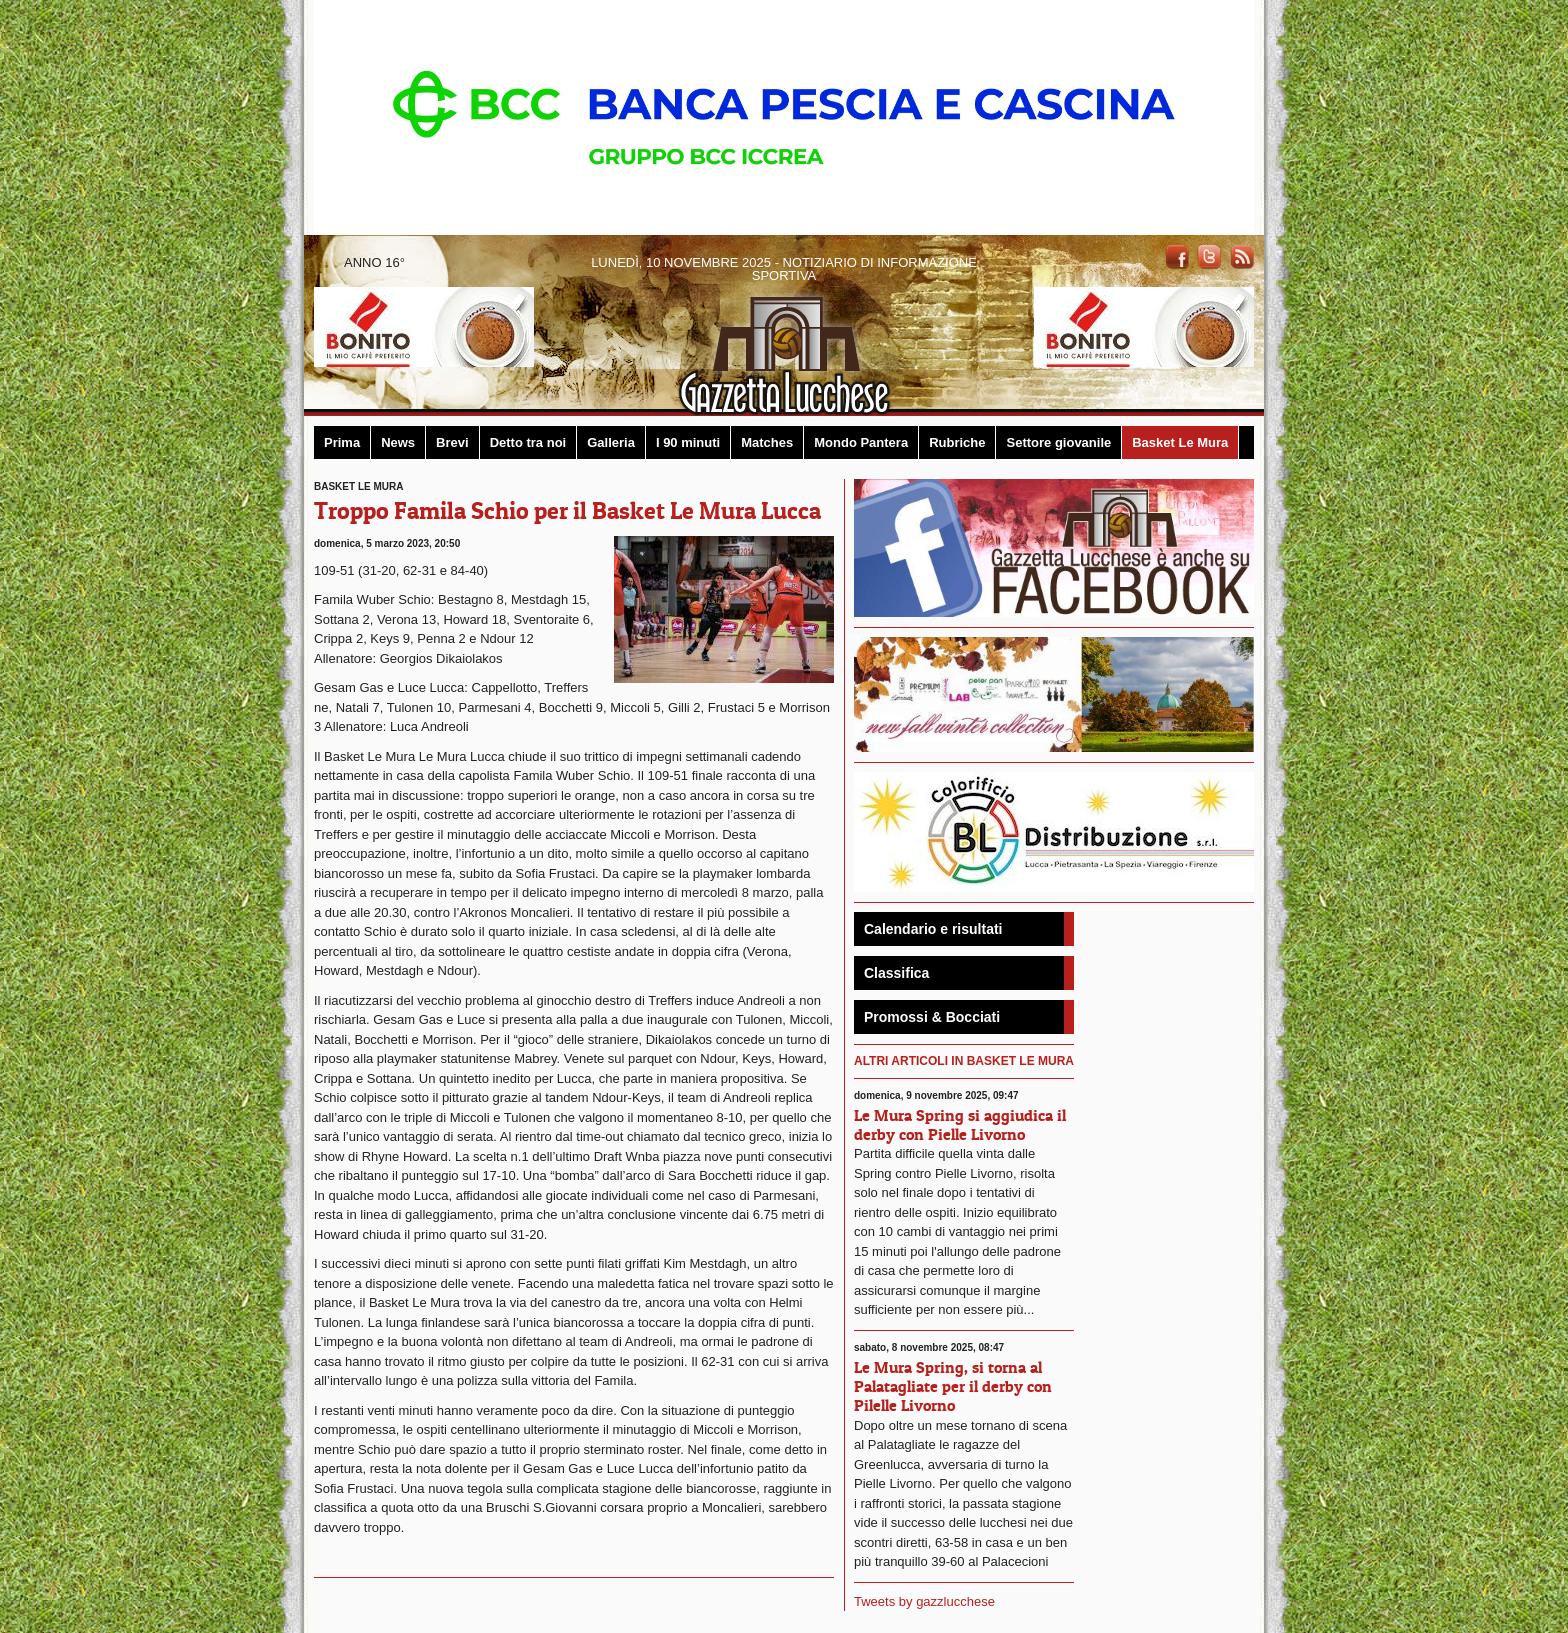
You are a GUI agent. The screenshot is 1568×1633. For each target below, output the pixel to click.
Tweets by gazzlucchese (924, 1601)
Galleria (611, 442)
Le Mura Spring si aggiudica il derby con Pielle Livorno (960, 1124)
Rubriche (957, 442)
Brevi (452, 442)
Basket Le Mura (1180, 442)
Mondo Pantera (861, 442)
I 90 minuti (688, 442)
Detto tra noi (528, 442)
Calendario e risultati (933, 929)
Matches (767, 442)
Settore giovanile (1058, 442)
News (398, 442)
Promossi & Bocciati (932, 1017)
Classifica (896, 973)
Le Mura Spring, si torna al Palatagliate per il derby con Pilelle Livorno (953, 1386)
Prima (342, 442)
